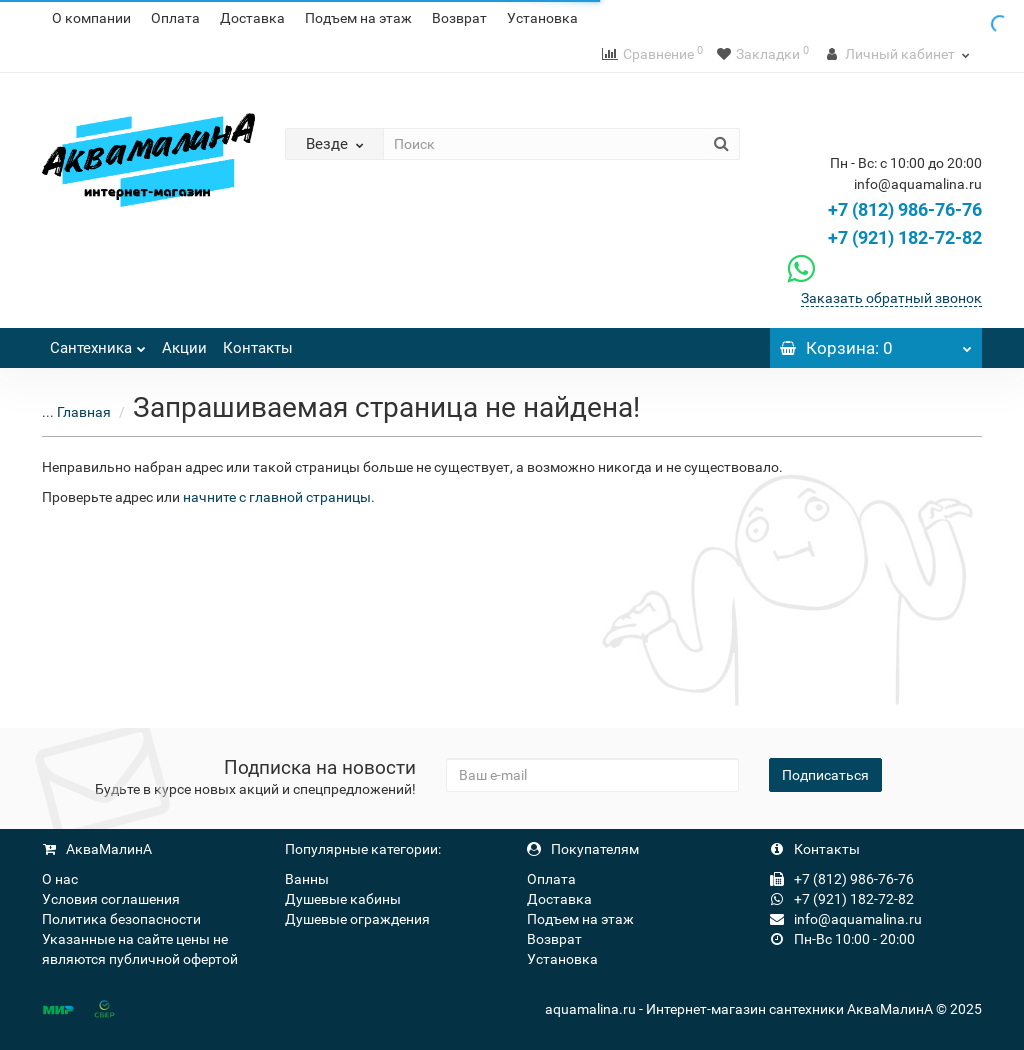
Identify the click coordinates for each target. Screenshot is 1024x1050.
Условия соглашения (111, 899)
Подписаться (825, 775)
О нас (60, 879)
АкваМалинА (97, 849)
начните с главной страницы (277, 497)
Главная (84, 412)
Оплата (175, 18)
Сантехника (98, 342)
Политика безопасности (121, 919)
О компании (91, 18)
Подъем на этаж (358, 18)
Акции (184, 348)
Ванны (307, 879)
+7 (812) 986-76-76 (905, 209)
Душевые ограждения (357, 919)
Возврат (459, 18)
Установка (542, 18)
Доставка (252, 18)
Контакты (258, 348)
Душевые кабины (343, 899)
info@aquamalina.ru (846, 919)
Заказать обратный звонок (891, 298)
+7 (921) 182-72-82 (882, 237)
